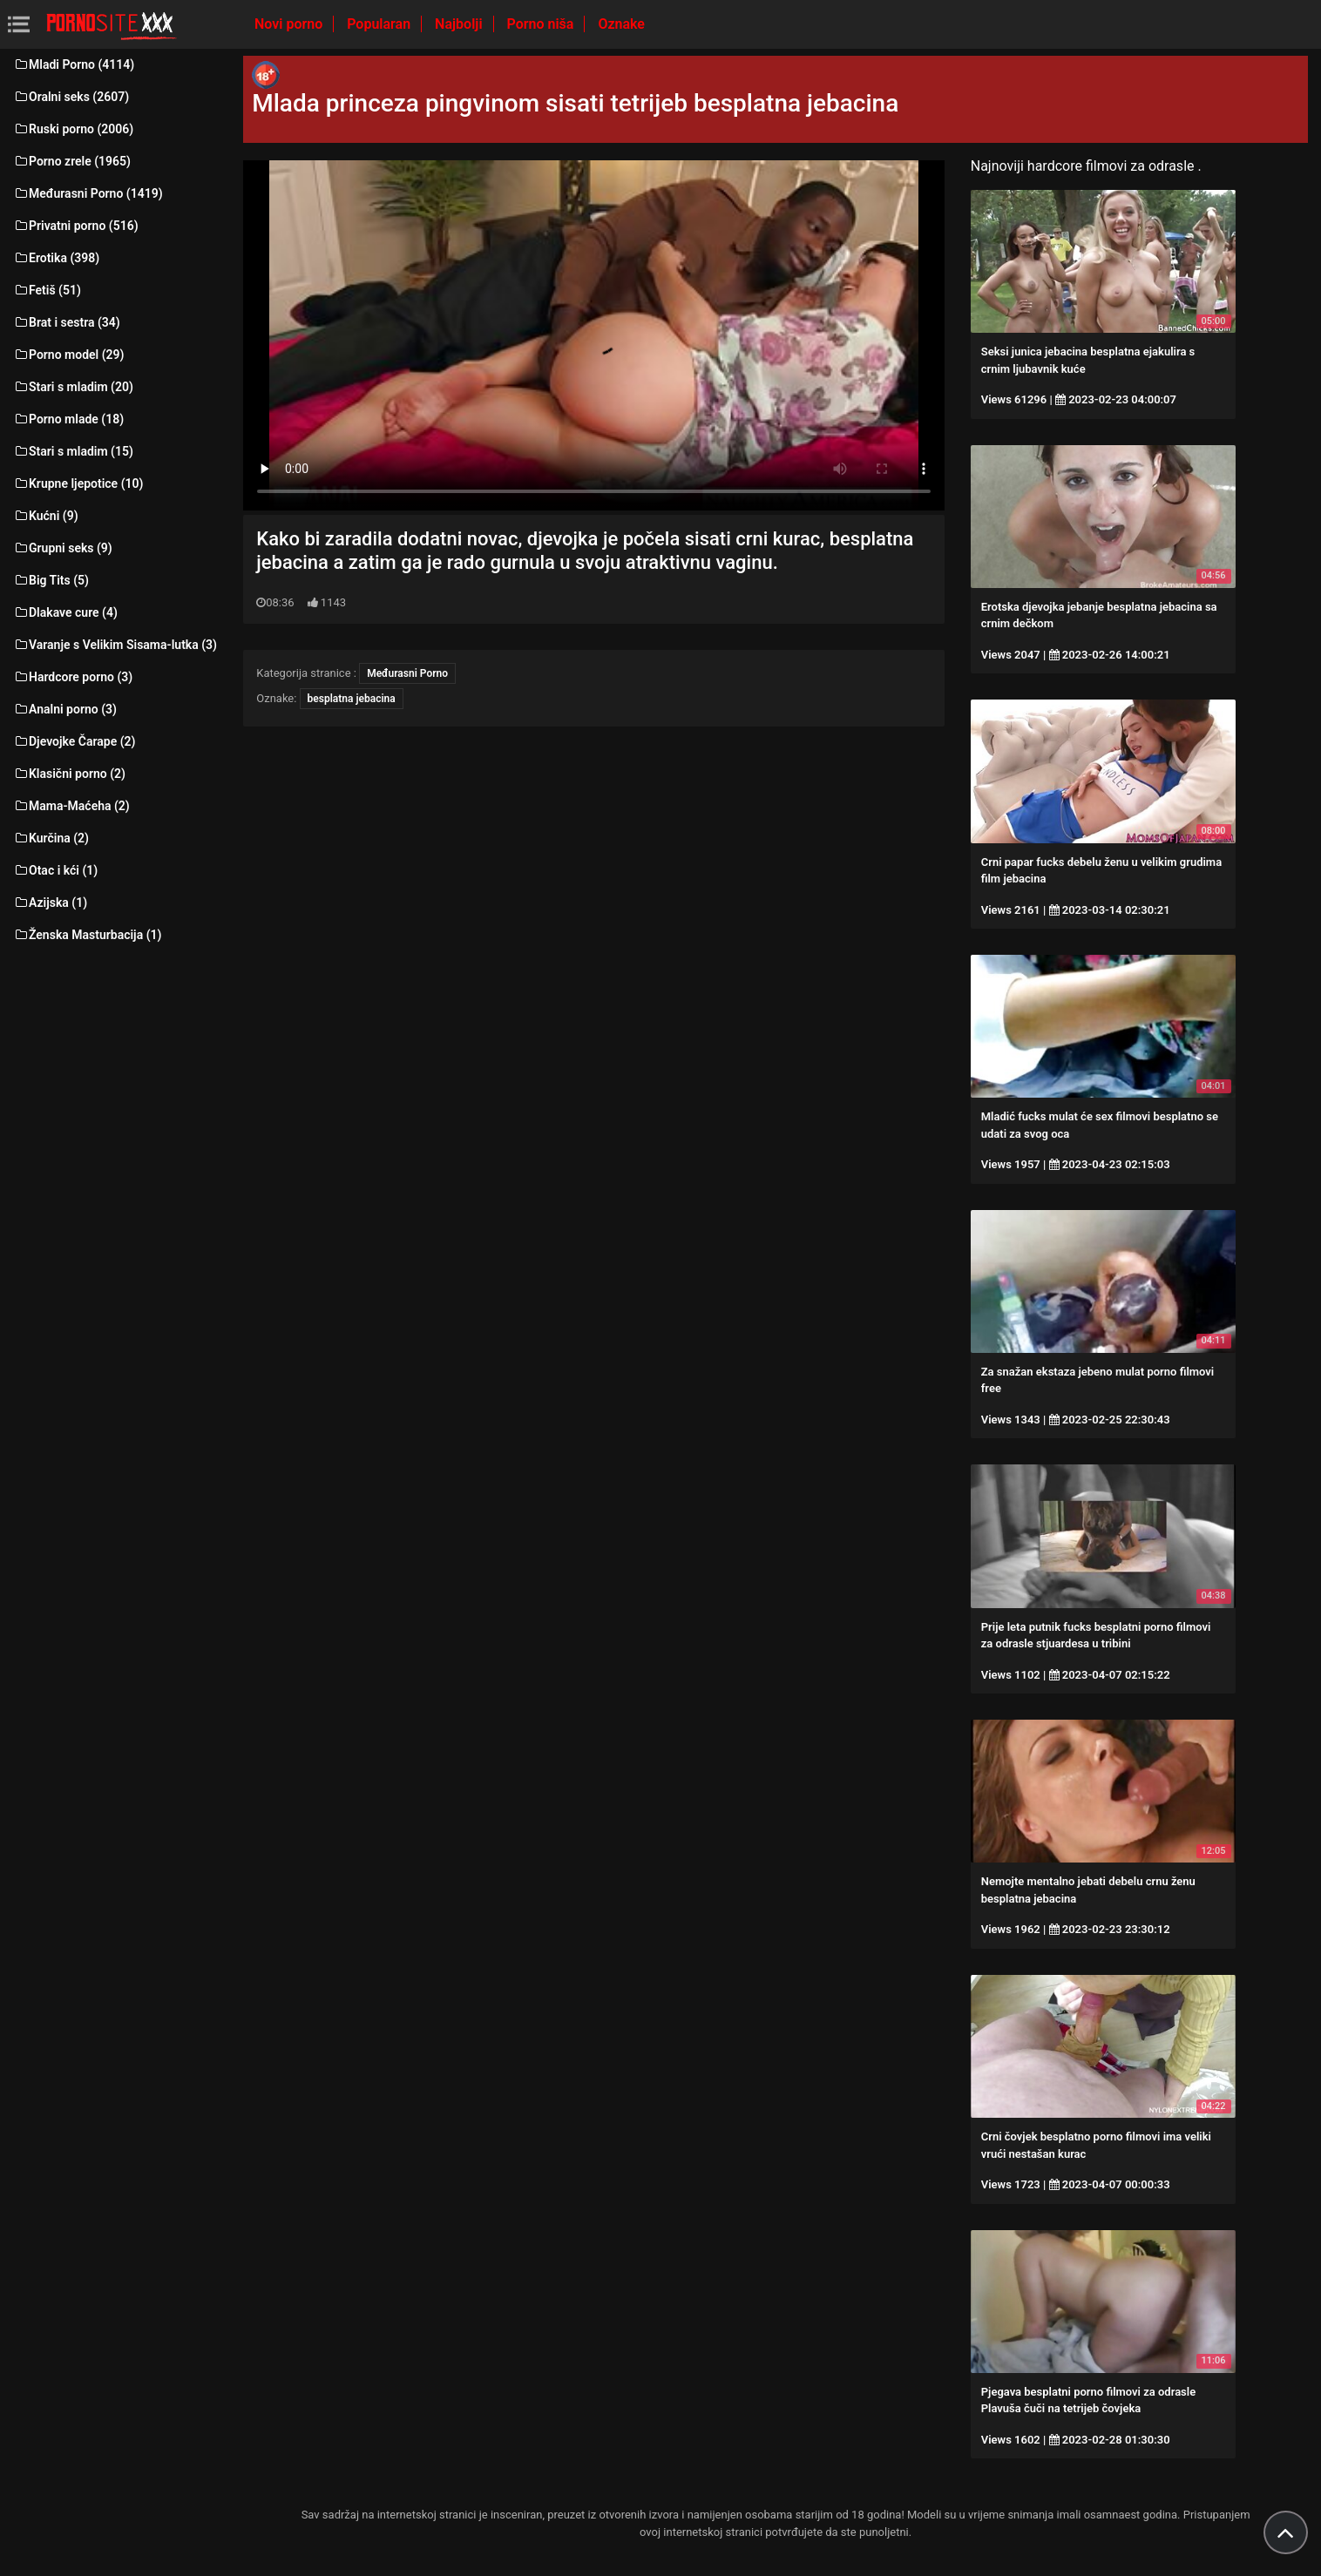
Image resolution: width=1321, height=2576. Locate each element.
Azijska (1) (50, 902)
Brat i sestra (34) (66, 322)
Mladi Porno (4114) (73, 64)
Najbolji (460, 24)
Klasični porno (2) (69, 774)
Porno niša (542, 24)
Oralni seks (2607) (71, 97)
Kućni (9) (45, 516)
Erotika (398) (56, 258)
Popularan (380, 24)
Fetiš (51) (47, 290)
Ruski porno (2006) (73, 129)
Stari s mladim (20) (73, 387)
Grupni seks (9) (62, 548)
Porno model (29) (68, 355)
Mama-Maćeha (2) (71, 806)
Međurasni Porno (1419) (88, 193)
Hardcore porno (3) (72, 677)
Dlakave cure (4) (65, 612)
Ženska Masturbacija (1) (87, 935)
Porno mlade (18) (68, 419)
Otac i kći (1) (55, 870)
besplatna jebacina (352, 699)
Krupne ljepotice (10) (78, 483)
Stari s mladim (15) (73, 451)
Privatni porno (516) (76, 226)
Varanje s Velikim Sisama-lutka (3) (115, 645)
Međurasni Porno (407, 673)
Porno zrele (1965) (72, 161)
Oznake (621, 24)
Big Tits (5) (51, 580)
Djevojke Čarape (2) (74, 741)
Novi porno (290, 24)
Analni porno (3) (65, 709)
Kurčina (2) (51, 838)
